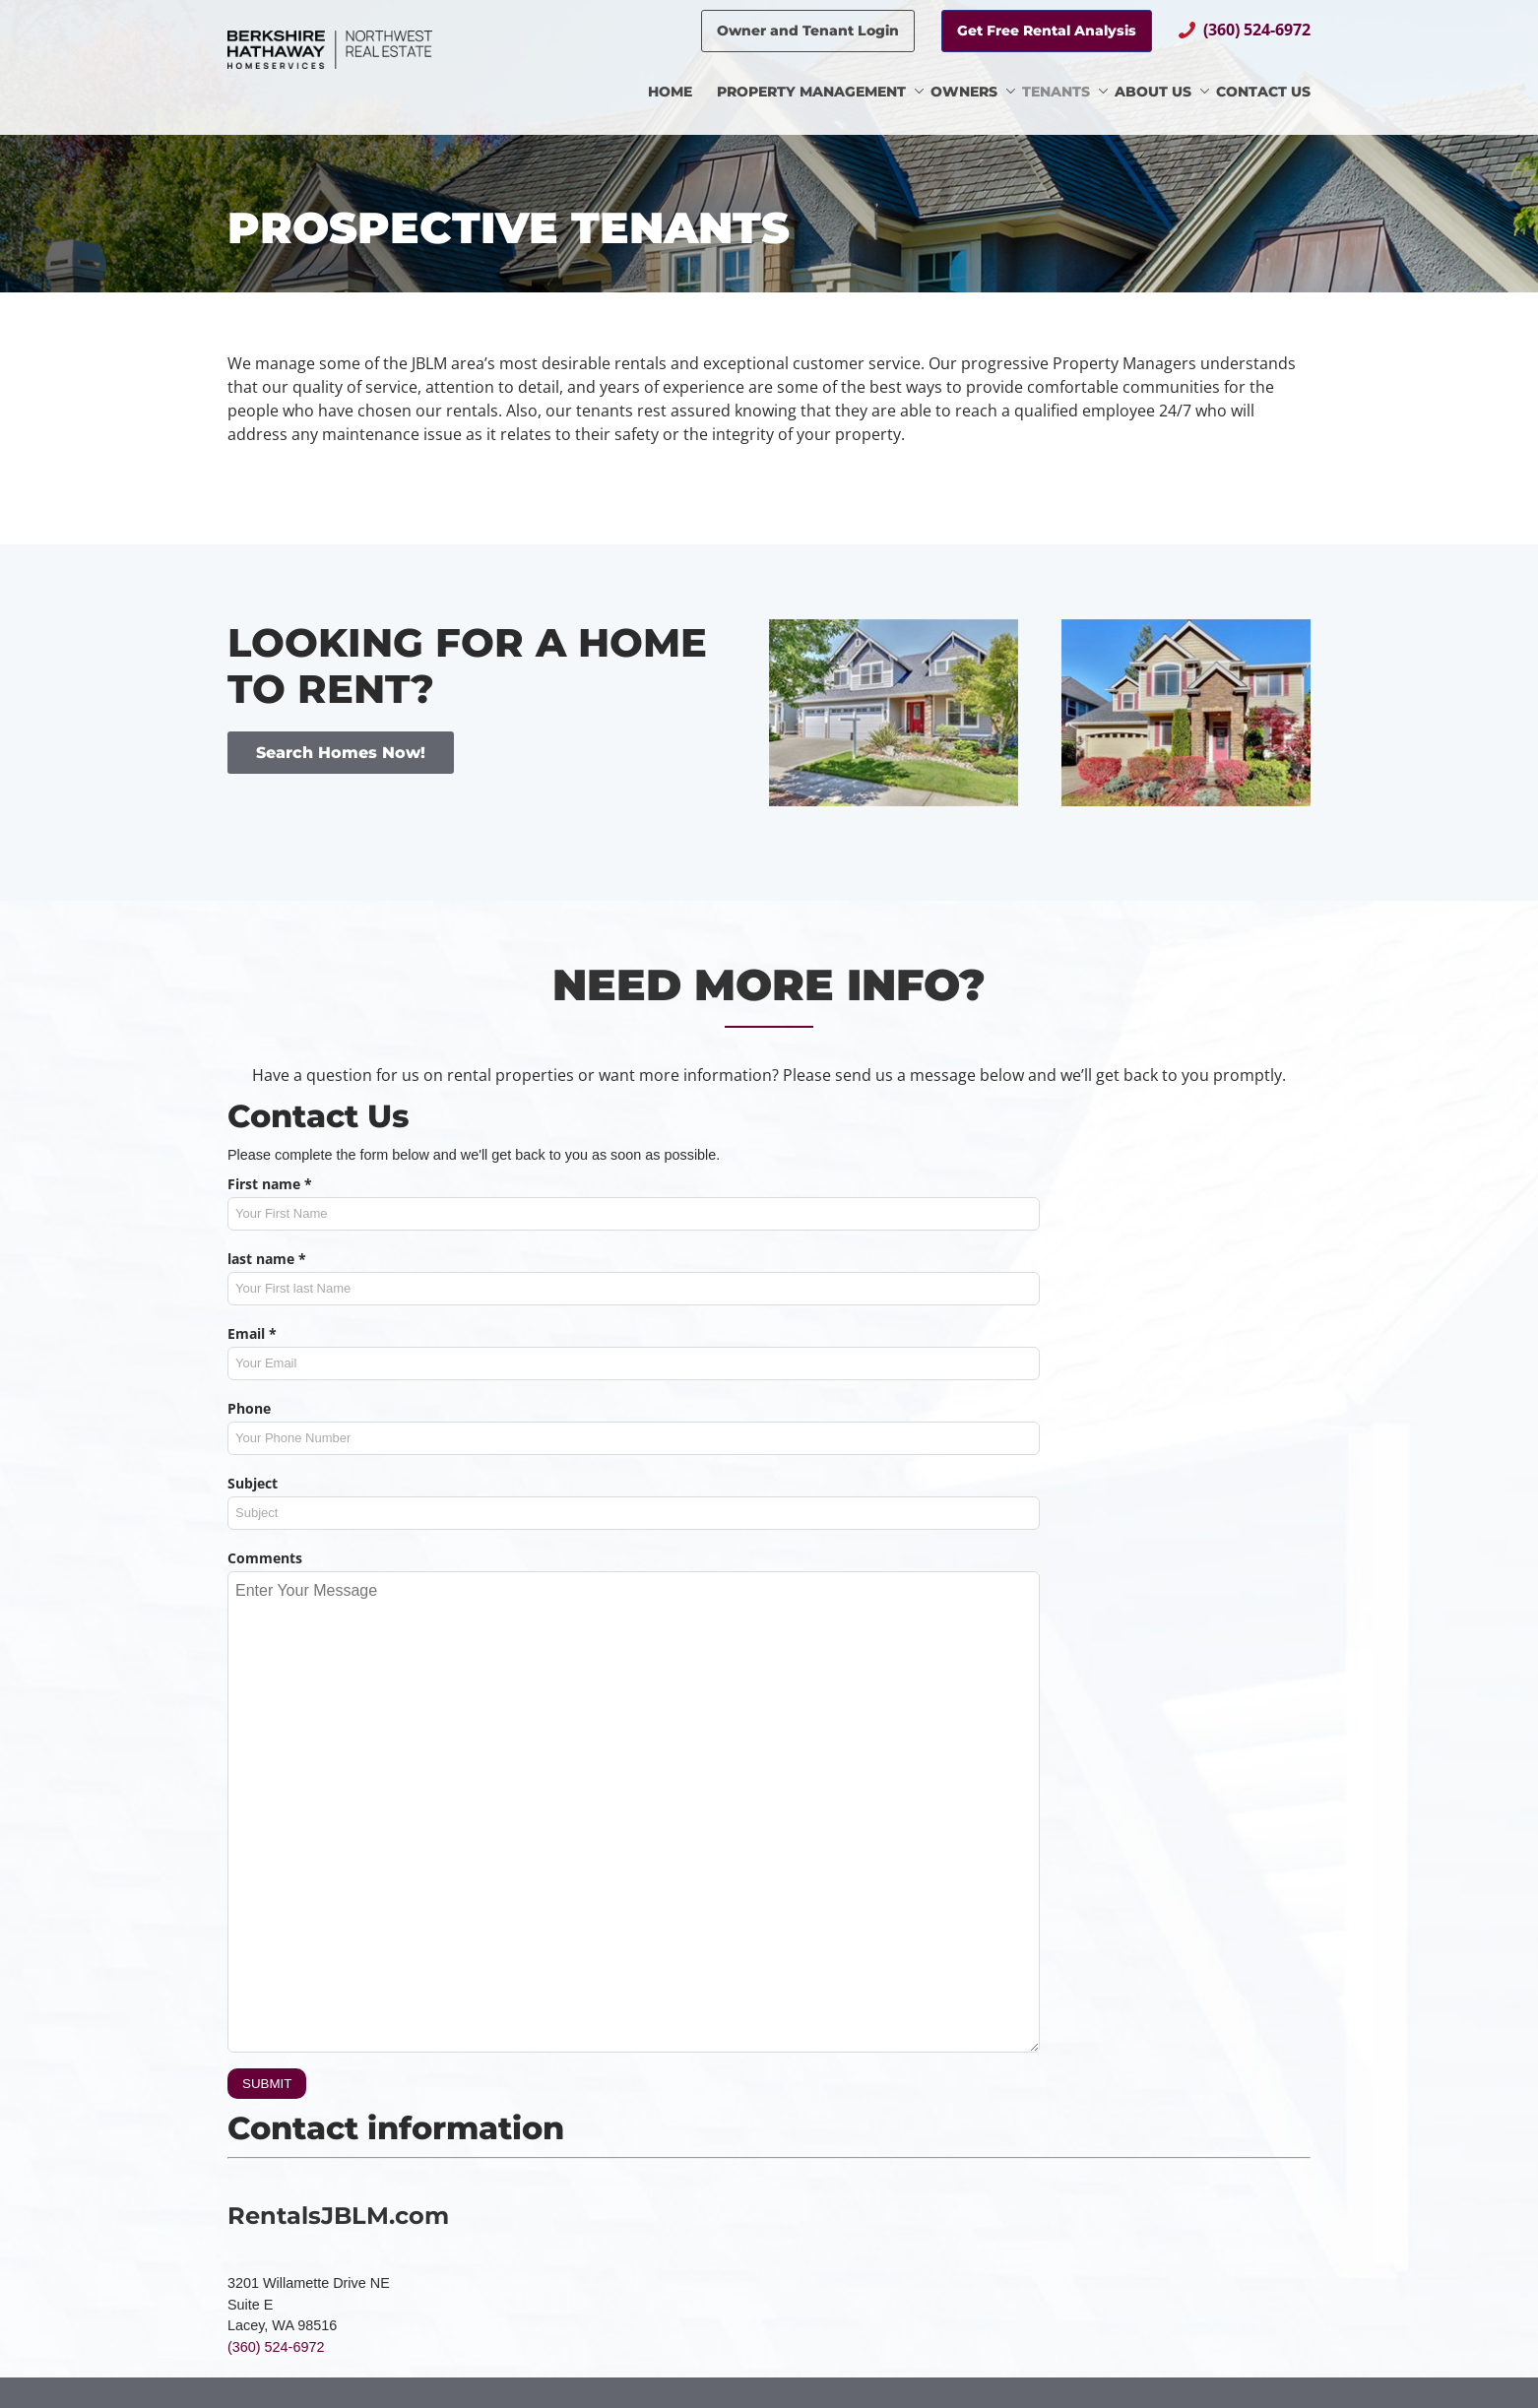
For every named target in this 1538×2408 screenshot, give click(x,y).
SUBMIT (266, 2083)
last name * (266, 1258)
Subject (252, 1483)
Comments (264, 1558)
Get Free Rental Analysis (1046, 30)
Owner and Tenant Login (808, 30)
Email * (252, 1333)
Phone (249, 1408)
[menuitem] (682, 93)
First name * (269, 1183)
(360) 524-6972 (1257, 29)
